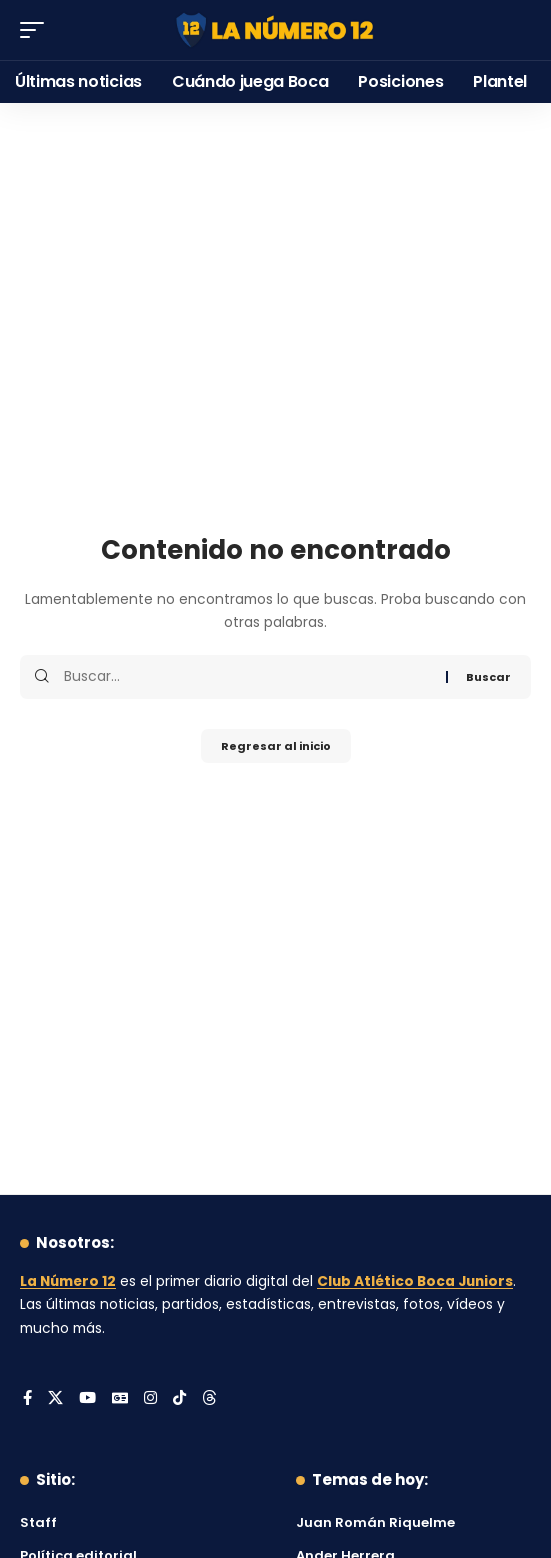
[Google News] (120, 1399)
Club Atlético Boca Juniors (415, 1281)
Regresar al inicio (276, 746)
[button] (37, 30)
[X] (55, 1399)
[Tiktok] (179, 1399)
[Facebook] (27, 1399)
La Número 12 (68, 1281)
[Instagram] (150, 1399)
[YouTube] (87, 1399)
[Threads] (209, 1399)
